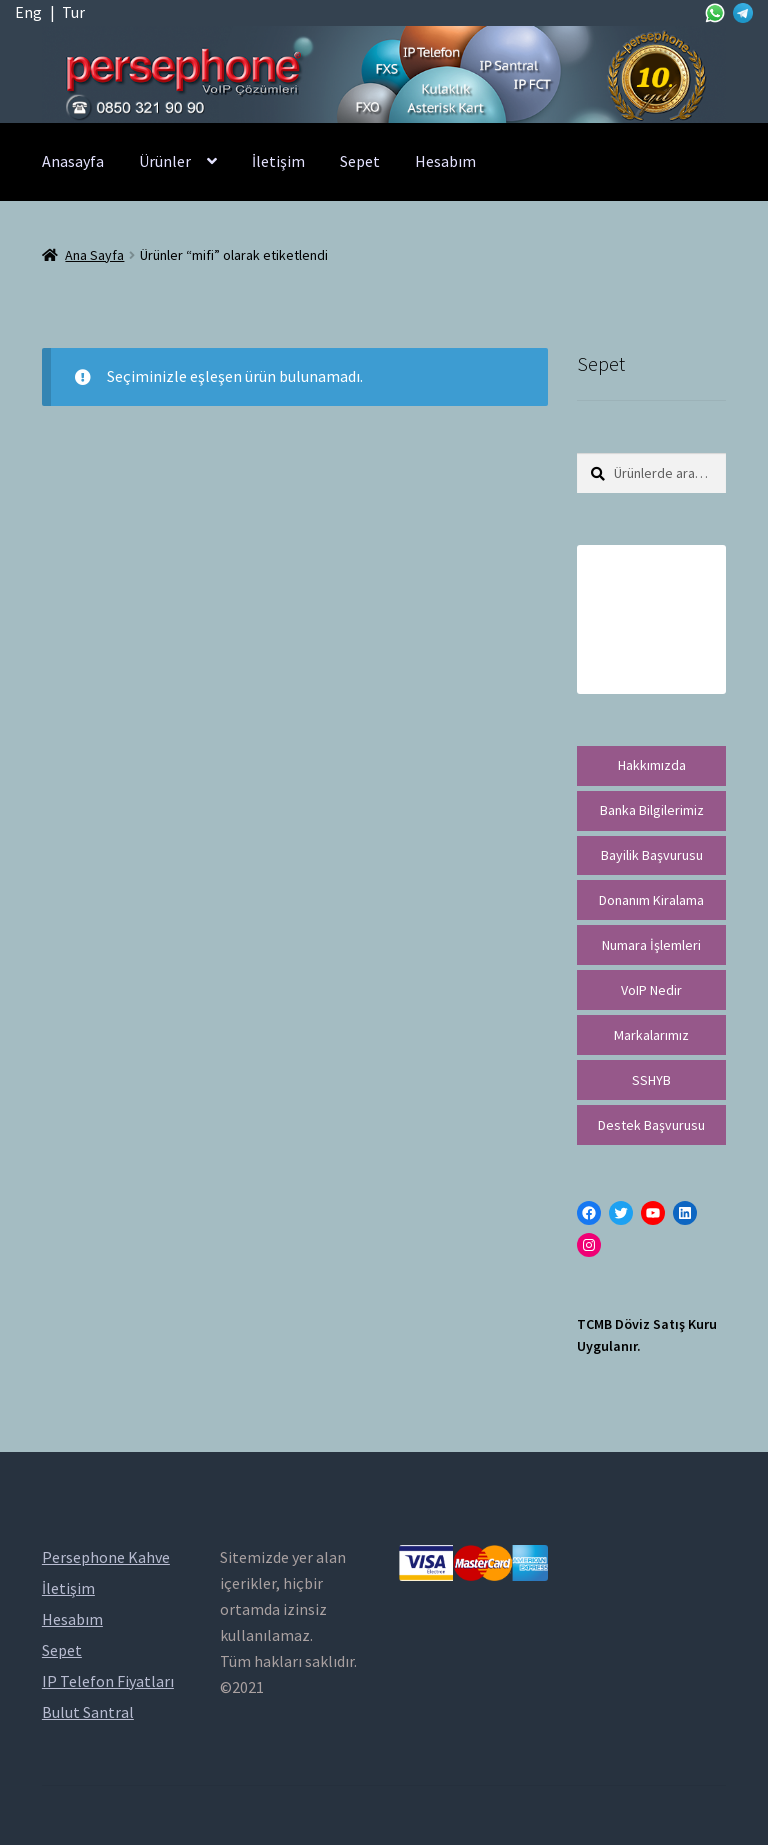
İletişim (278, 161)
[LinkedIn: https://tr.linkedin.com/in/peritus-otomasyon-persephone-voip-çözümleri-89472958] (685, 1213)
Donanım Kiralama (651, 900)
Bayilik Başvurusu (652, 855)
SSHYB (651, 1080)
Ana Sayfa (94, 255)
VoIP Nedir (651, 990)
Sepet (360, 161)
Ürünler (165, 161)
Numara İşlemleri (651, 945)
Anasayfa (73, 161)
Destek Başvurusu (651, 1125)
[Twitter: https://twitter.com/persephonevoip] (621, 1213)
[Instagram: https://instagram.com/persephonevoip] (589, 1245)
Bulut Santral (88, 1712)
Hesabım (445, 161)
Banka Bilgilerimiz (652, 810)
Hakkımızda (652, 765)
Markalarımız (651, 1035)
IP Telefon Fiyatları (108, 1681)
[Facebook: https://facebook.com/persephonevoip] (589, 1213)
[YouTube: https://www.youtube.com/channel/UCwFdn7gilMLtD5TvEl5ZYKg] (653, 1213)
